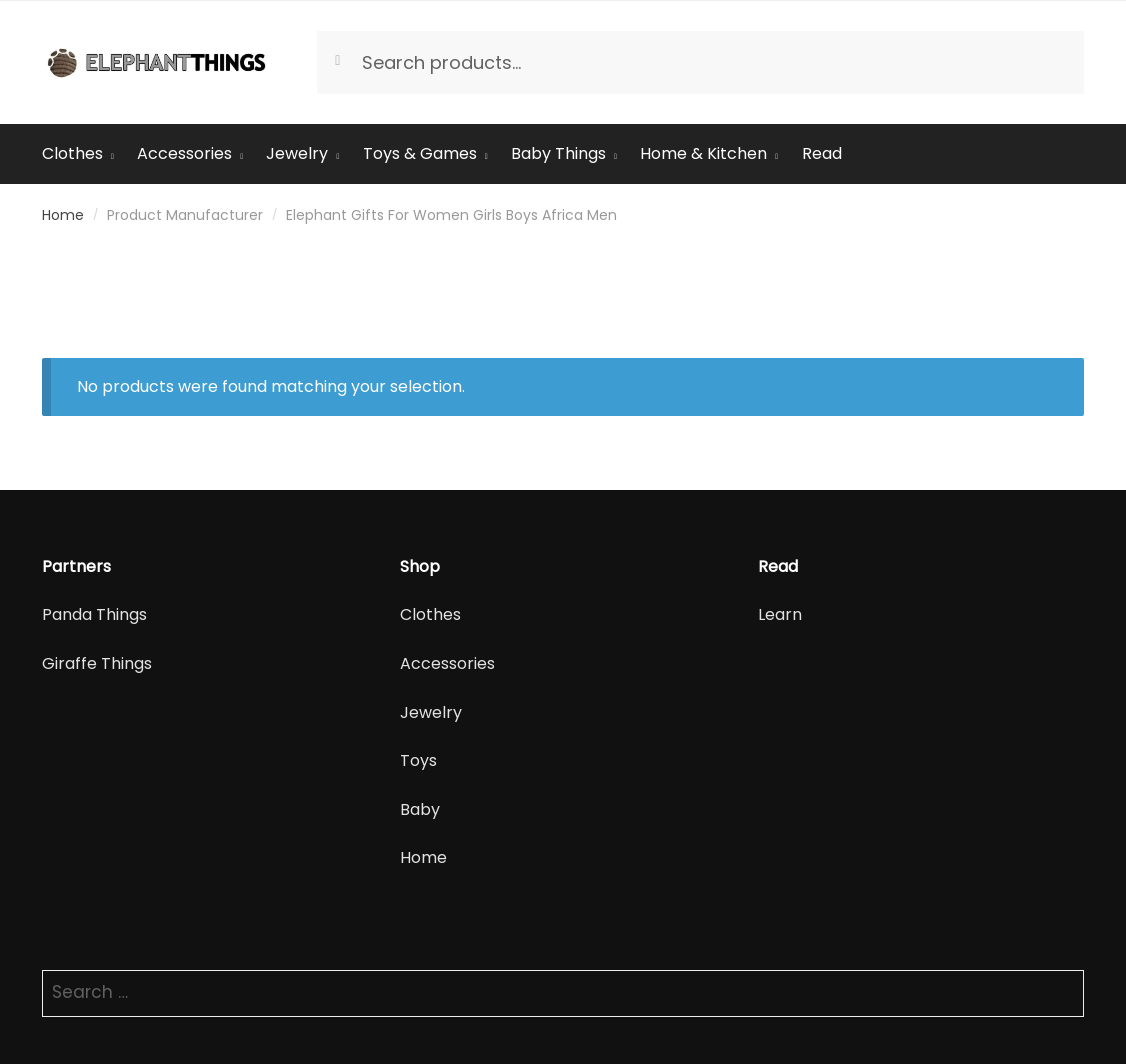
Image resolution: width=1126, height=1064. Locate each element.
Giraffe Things (97, 663)
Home (63, 215)
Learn (780, 614)
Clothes (430, 614)
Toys (418, 760)
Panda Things (94, 614)
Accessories (447, 663)
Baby (420, 809)
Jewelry (431, 712)
